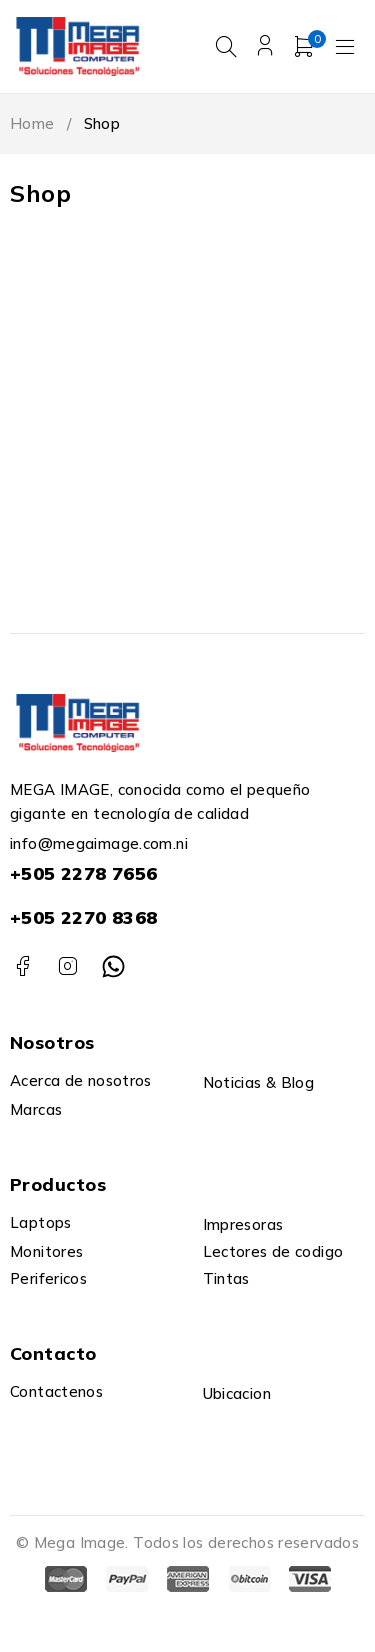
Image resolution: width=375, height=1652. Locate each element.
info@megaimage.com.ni (99, 843)
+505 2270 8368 (83, 917)
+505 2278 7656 (83, 873)
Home (32, 123)
